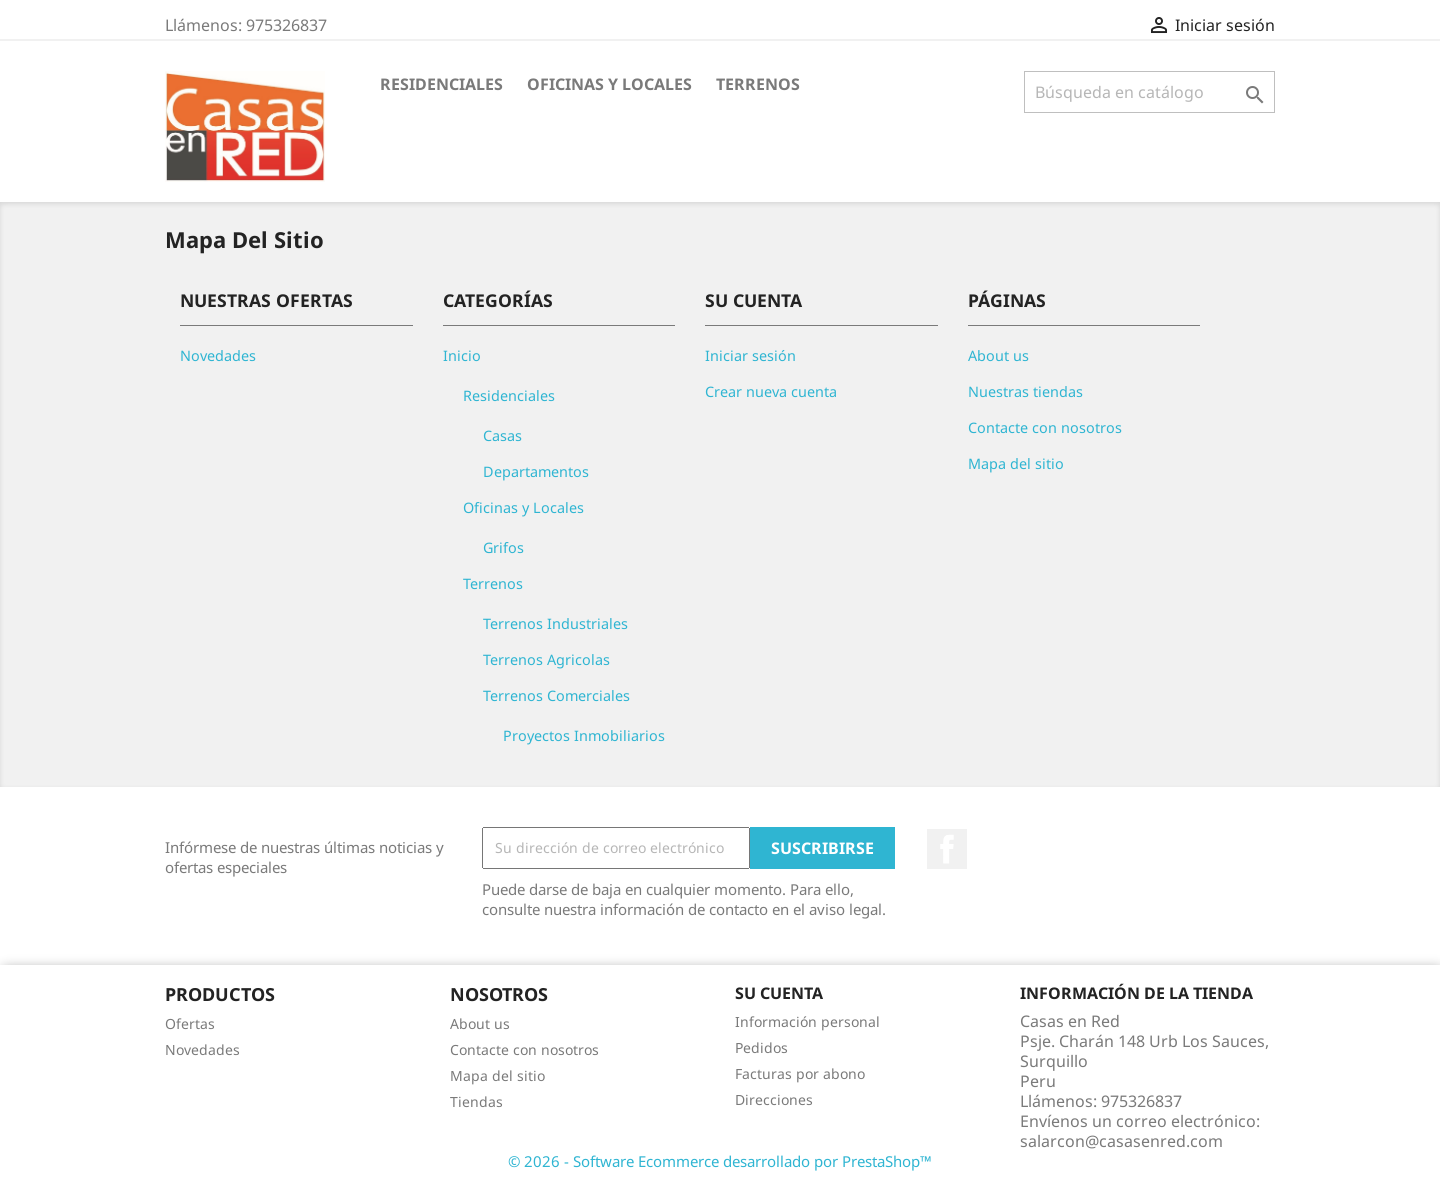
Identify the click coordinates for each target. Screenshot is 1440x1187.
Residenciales (441, 84)
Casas (502, 435)
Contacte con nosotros (1045, 427)
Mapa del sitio (1016, 463)
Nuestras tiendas (1025, 391)
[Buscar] (1149, 92)
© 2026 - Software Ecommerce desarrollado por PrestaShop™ (720, 1161)
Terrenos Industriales (555, 623)
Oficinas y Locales (609, 84)
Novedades (218, 355)
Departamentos (536, 471)
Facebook (947, 849)
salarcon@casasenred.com (1121, 1141)
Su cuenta (779, 993)
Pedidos (761, 1047)
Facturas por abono (800, 1073)
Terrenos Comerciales (556, 695)
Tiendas (476, 1101)
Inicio (462, 355)
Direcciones (774, 1099)
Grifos (503, 547)
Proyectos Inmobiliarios (584, 735)
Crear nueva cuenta (771, 391)
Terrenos (758, 84)
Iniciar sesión (750, 355)
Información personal (807, 1021)
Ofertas (190, 1023)
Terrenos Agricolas (546, 659)
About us (998, 355)
